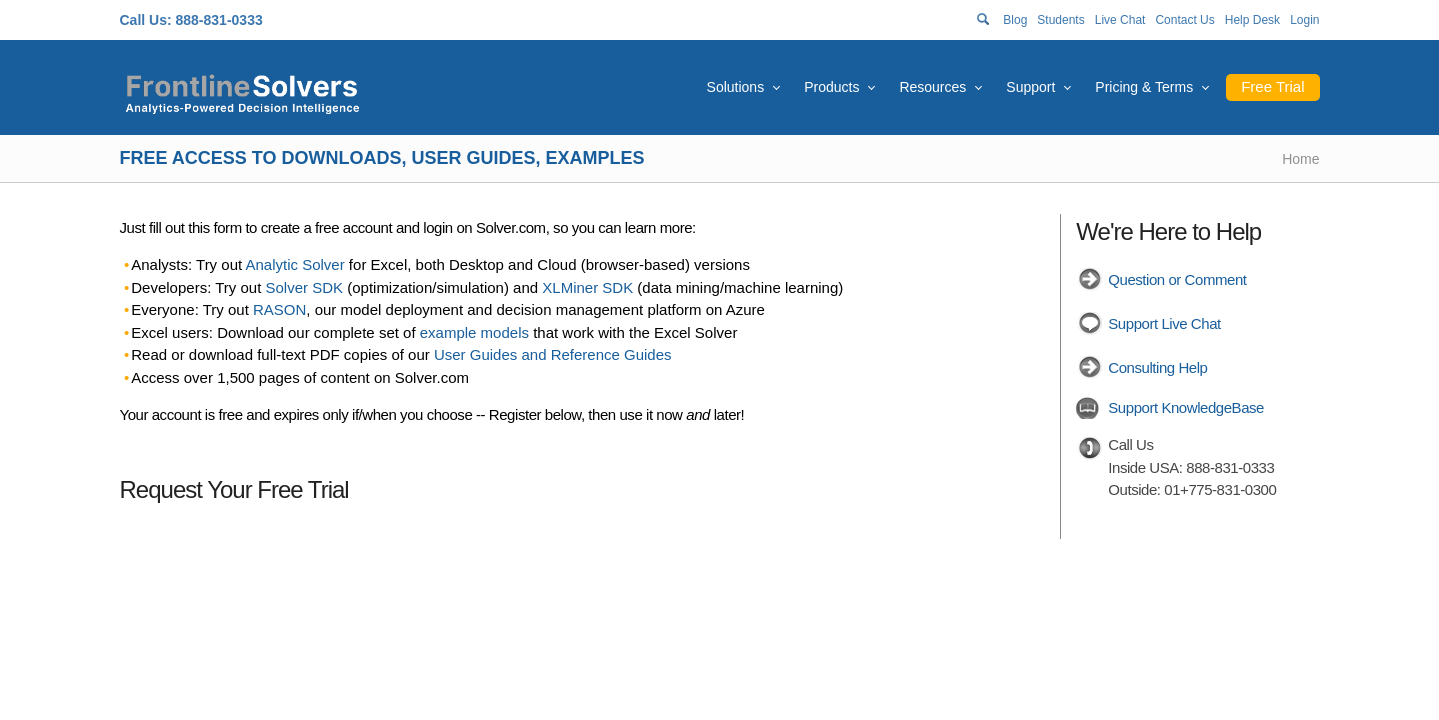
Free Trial (1272, 86)
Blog (1015, 20)
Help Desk (1252, 20)
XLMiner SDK (587, 287)
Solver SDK (305, 287)
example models (474, 332)
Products (831, 87)
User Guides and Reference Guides (553, 354)
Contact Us (1184, 20)
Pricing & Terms (1144, 87)
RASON (279, 309)
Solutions (736, 87)
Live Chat (1120, 20)
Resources (932, 87)
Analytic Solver (294, 264)
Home (1300, 159)
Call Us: (146, 20)
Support (1030, 87)
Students (1060, 20)
